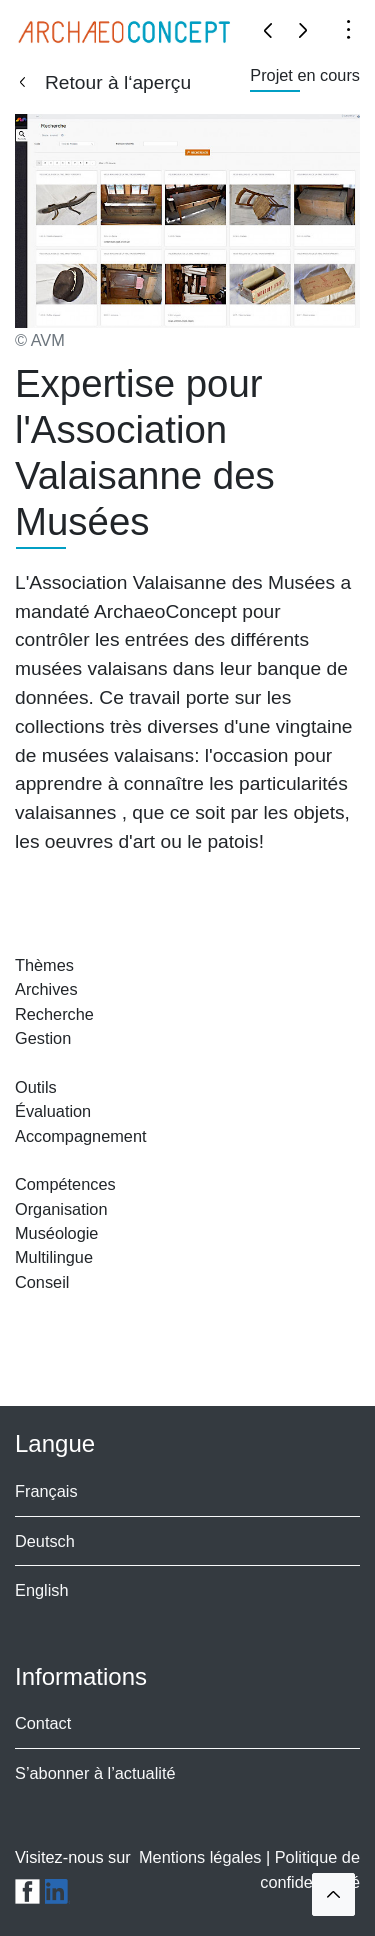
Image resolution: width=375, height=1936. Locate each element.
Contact (43, 1723)
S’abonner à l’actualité (95, 1773)
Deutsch (45, 1541)
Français (46, 1491)
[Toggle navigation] (348, 28)
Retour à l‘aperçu (118, 82)
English (42, 1590)
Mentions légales (202, 1857)
